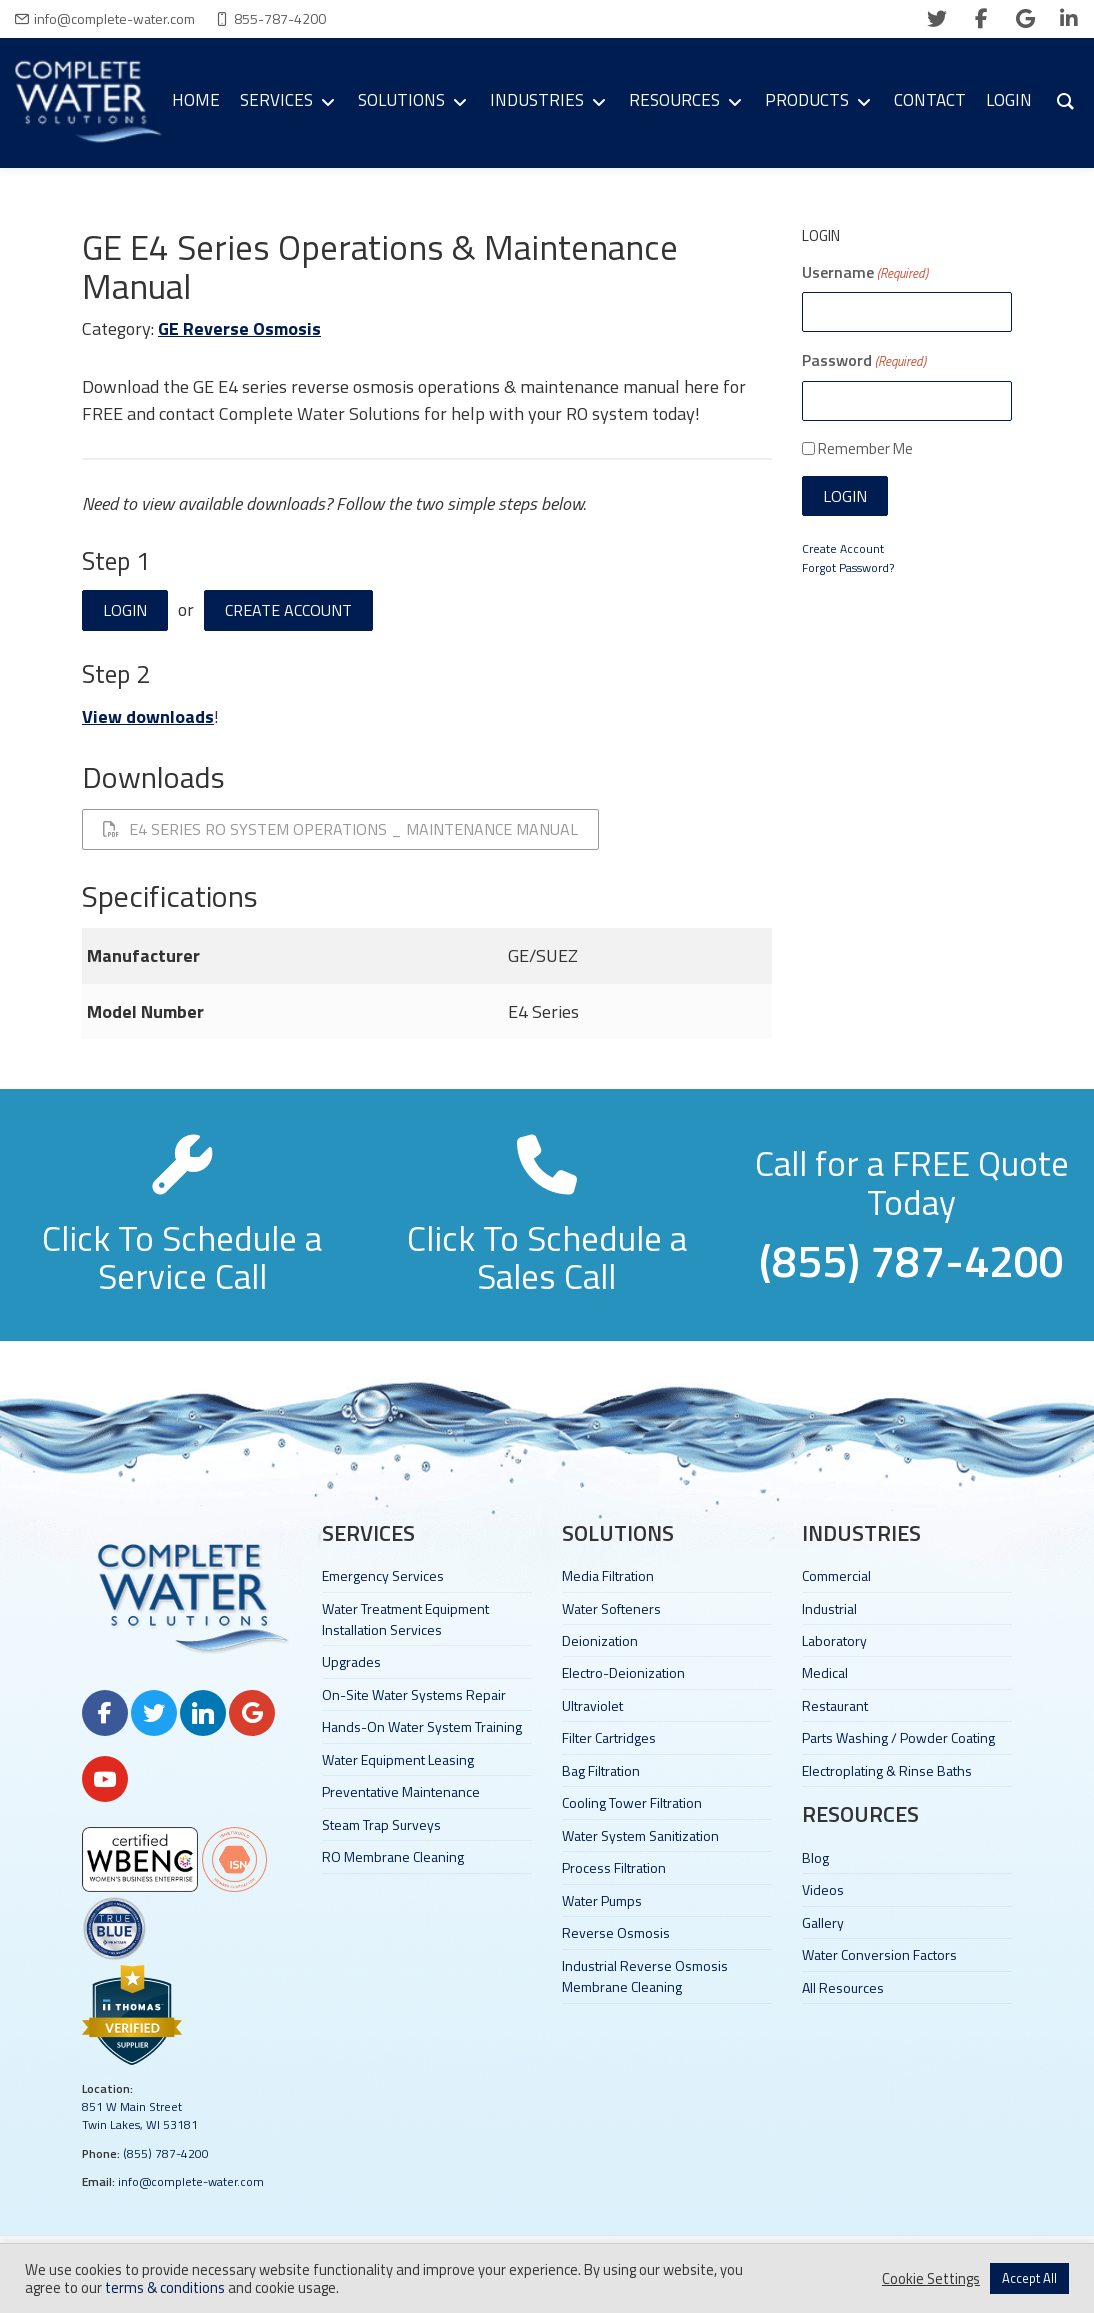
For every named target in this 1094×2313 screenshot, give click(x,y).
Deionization (600, 1640)
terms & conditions (165, 2287)
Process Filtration (614, 1867)
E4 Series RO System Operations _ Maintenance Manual (340, 829)
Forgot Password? (848, 567)
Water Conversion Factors (879, 1954)
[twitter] (937, 19)
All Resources (843, 1987)
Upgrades (351, 1661)
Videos (823, 1889)
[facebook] (981, 19)
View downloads (148, 716)
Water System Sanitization (640, 1835)
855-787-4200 (280, 18)
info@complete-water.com (114, 18)
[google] (1025, 19)
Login (125, 610)
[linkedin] (1069, 19)
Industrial (829, 1608)
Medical (825, 1672)
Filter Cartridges (609, 1737)
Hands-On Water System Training (422, 1726)
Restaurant (835, 1705)
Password (864, 360)
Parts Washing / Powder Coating (898, 1737)
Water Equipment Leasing (398, 1759)
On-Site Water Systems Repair (414, 1694)
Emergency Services (383, 1575)
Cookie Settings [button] (931, 2279)
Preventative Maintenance (401, 1791)
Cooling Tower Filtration (632, 1802)
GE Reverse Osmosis (239, 328)
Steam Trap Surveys (381, 1824)
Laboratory (834, 1640)
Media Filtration (608, 1575)
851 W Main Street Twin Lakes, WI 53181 (140, 2115)
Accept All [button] (1029, 2278)
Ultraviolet (592, 1705)
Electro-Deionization (623, 1672)
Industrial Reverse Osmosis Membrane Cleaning (645, 1976)
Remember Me (865, 448)
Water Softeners (611, 1608)
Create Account (288, 610)
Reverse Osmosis (616, 1932)
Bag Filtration (601, 1770)
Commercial (836, 1575)
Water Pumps (602, 1900)
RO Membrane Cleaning (393, 1856)
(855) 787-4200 (166, 2153)
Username (865, 272)
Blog (815, 1857)
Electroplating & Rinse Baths (887, 1770)
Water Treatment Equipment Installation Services (405, 1619)
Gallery (823, 1922)
